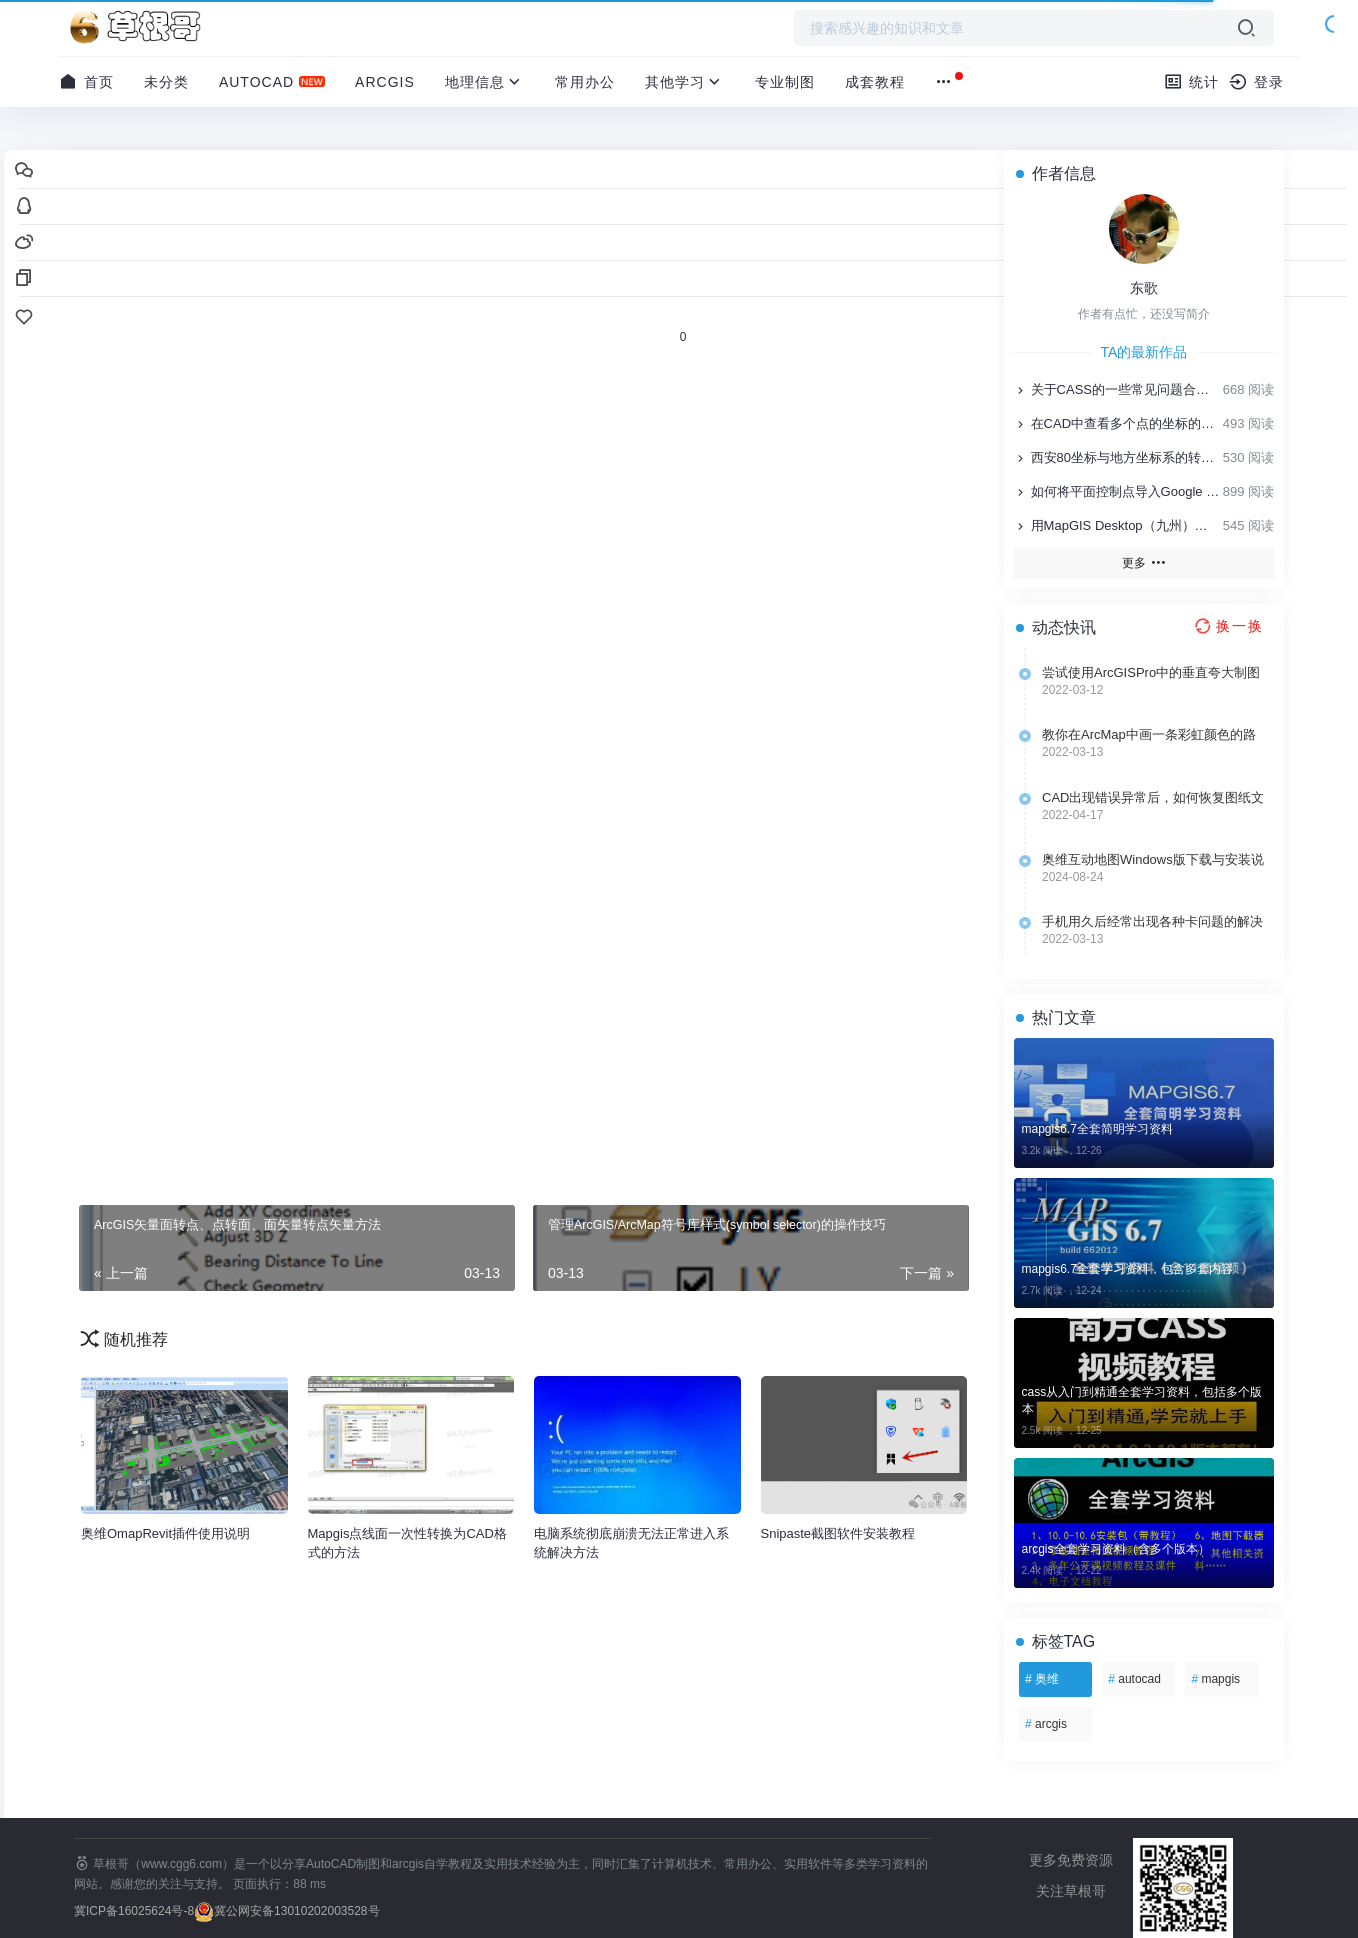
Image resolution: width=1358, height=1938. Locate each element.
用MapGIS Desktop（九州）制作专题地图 (1116, 525)
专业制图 (785, 82)
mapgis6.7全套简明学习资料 (1097, 1129)
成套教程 (875, 82)
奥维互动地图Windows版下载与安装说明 (1153, 860)
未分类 (166, 82)
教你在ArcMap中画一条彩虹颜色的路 (1149, 734)
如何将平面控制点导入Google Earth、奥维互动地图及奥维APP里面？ (1116, 491)
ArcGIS (385, 82)
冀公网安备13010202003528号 (296, 1911)
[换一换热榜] (1227, 626)
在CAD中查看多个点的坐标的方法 (1116, 423)
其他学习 (685, 82)
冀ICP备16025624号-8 (134, 1911)
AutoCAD (256, 82)
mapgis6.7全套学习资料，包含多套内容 (1127, 1269)
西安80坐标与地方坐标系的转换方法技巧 (1116, 457)
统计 (1191, 81)
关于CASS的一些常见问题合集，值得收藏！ (1116, 389)
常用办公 (585, 82)
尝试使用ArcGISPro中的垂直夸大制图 (1151, 672)
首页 (86, 81)
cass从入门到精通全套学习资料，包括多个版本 (1142, 1400)
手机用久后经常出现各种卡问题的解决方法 (1152, 922)
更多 (1143, 562)
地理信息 (485, 82)
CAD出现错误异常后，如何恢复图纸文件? (1153, 798)
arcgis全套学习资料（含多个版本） (1116, 1549)
